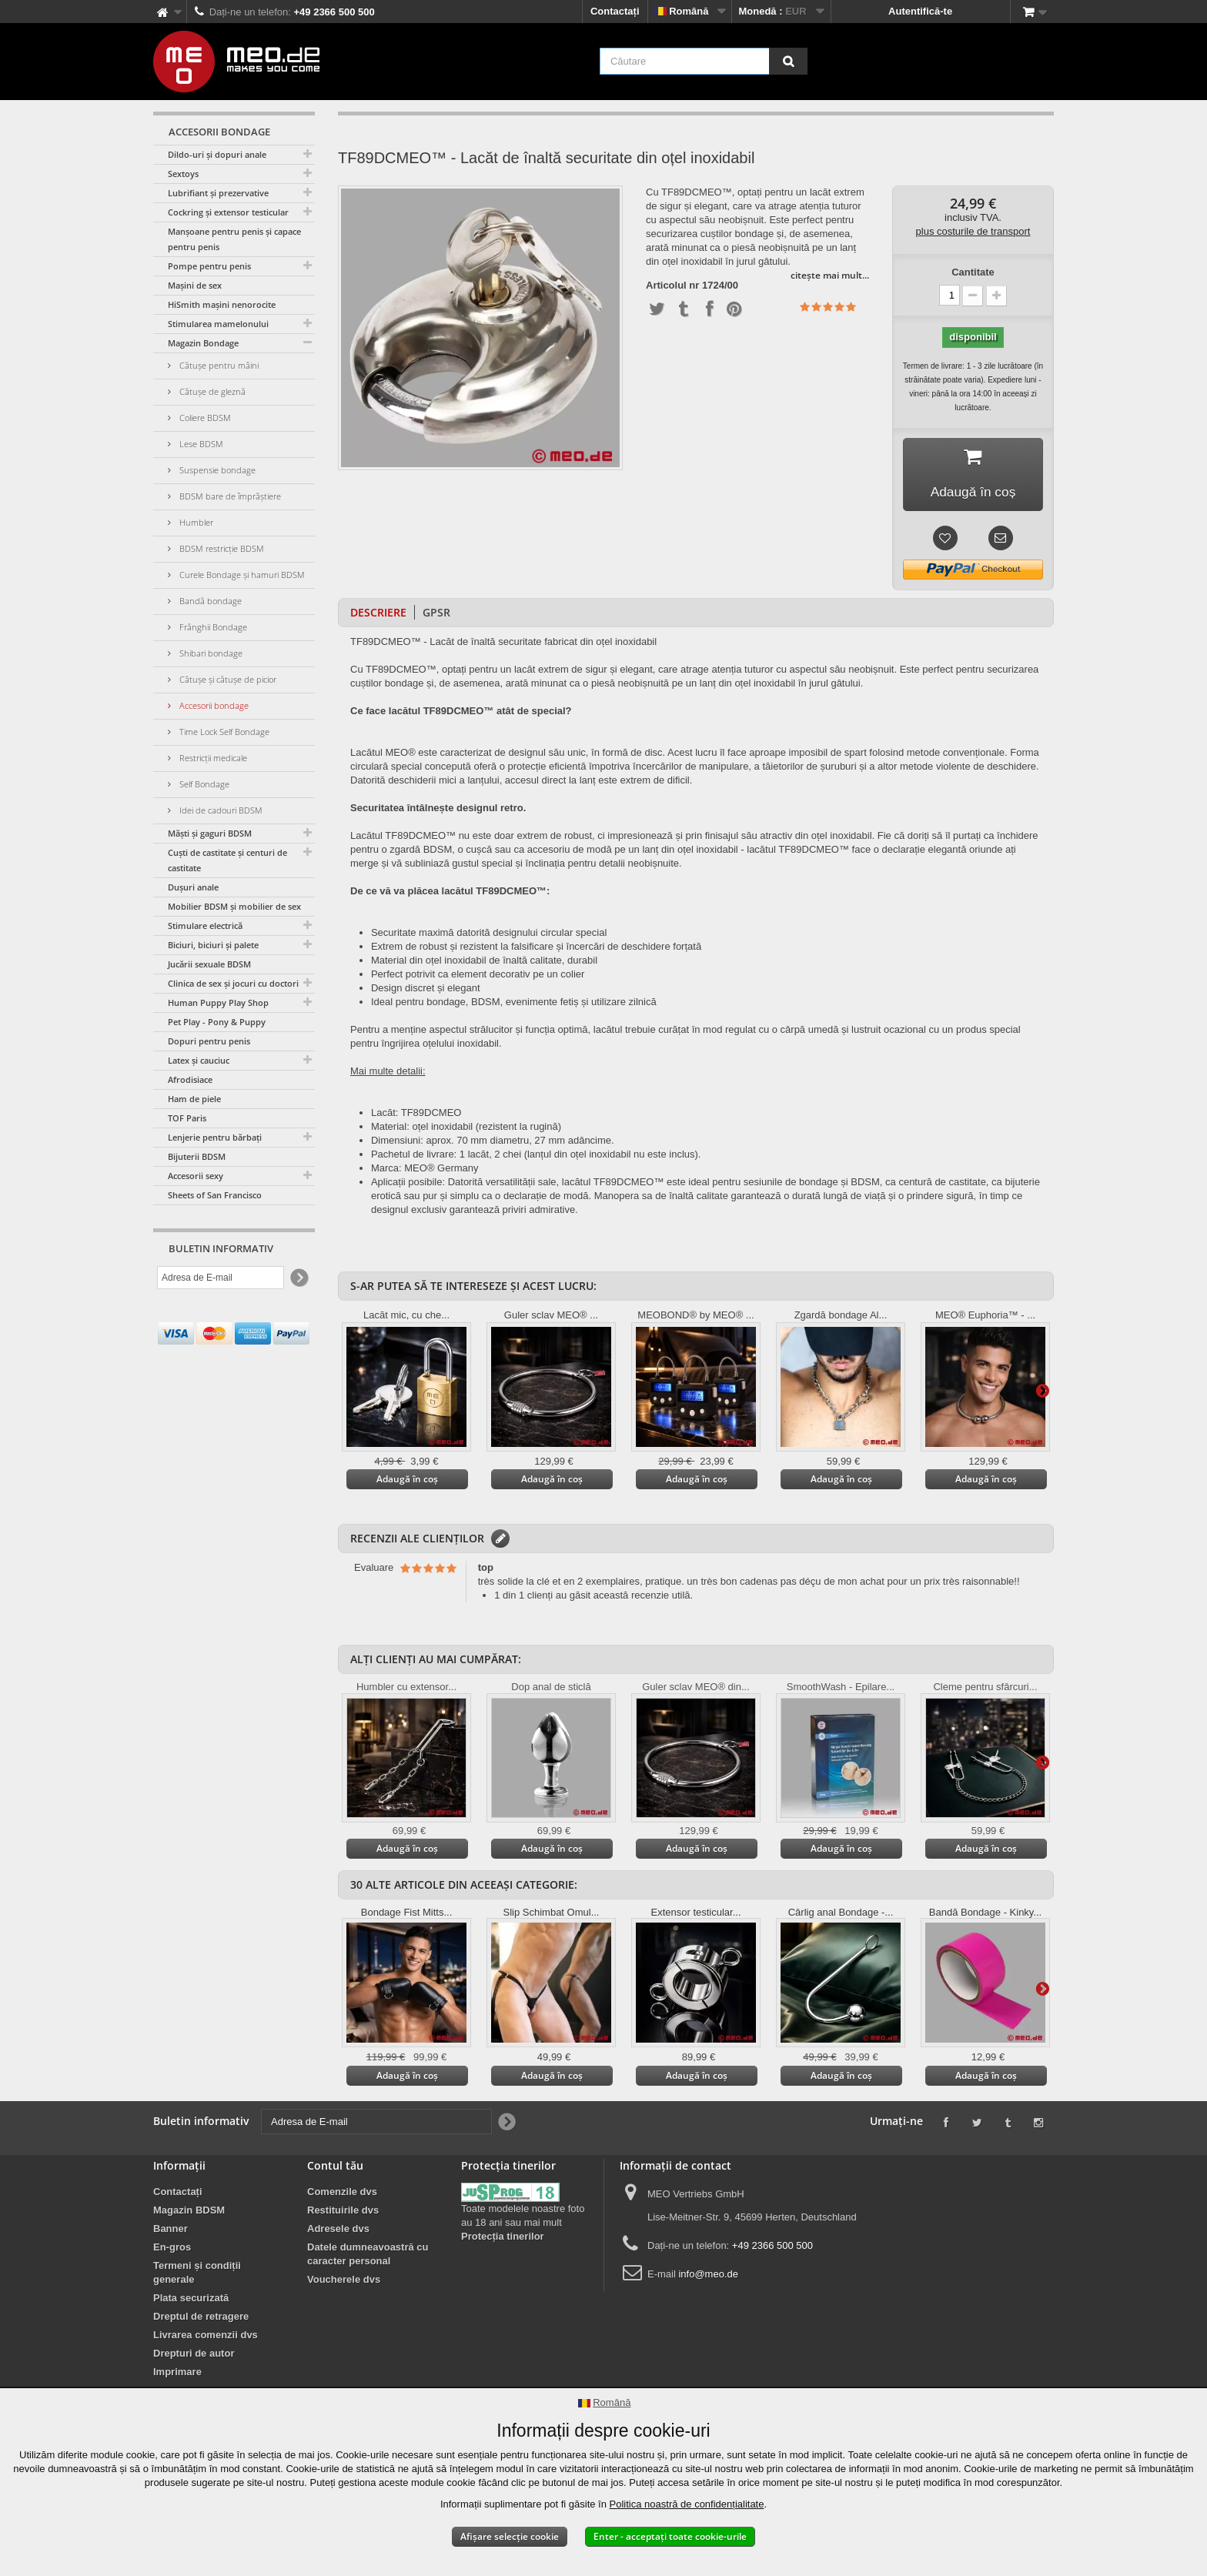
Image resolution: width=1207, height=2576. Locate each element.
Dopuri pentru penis (209, 1041)
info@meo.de (708, 2276)
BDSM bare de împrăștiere (229, 496)
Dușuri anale (193, 887)
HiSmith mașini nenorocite (222, 304)
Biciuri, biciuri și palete (213, 945)
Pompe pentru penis (209, 266)
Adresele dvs (338, 2231)
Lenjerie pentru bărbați (215, 1137)
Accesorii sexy (195, 1175)
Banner (170, 2231)
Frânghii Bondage (212, 627)
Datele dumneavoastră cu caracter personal (368, 2256)
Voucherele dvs (343, 2281)
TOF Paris (187, 1118)
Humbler (195, 522)
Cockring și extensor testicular (228, 212)
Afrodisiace (190, 1079)
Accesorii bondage (213, 705)
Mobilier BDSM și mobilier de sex (234, 906)
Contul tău (335, 2167)
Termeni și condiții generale (197, 2274)
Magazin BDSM (189, 2212)
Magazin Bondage (203, 343)
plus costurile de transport (973, 231)
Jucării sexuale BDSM (209, 964)
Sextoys (183, 173)
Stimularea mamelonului (218, 323)
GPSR (436, 614)
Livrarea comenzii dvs (205, 2337)
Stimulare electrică (205, 925)
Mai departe (1042, 1392)
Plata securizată (191, 2300)
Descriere (378, 614)
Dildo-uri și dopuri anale (217, 154)
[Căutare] (788, 61)
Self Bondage (203, 784)
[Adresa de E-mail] (220, 1277)
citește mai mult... (830, 275)
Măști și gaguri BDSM (210, 833)
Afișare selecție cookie (509, 2536)
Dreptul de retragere (201, 2318)
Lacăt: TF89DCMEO (416, 1115)
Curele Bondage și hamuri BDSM (241, 574)
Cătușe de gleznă (211, 391)
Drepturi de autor (193, 2355)
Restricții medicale (212, 757)
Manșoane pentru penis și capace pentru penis (234, 239)
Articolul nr (672, 285)
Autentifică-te (920, 11)
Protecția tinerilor (502, 2238)
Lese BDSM (200, 443)
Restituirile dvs (343, 2212)
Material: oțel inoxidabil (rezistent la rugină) (466, 1128)
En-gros (172, 2249)
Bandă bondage (209, 600)
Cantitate (973, 272)
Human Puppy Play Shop (218, 1002)
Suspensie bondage (216, 470)
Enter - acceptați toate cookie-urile (670, 2536)
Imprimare (177, 2374)
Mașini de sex (195, 285)
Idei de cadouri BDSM (219, 810)
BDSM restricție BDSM (220, 548)
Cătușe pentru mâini (218, 365)
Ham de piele (194, 1098)
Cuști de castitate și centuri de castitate (227, 860)
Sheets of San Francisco (215, 1195)
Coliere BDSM (204, 417)
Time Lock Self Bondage (223, 731)
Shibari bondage (209, 653)
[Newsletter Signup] (298, 1278)
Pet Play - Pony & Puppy (217, 1021)
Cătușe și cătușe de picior (226, 679)
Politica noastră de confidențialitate (687, 2504)
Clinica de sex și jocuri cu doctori (233, 983)
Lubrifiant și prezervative (218, 193)
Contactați (615, 11)
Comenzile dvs (342, 2194)
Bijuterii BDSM (197, 1156)
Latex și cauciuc (198, 1060)
